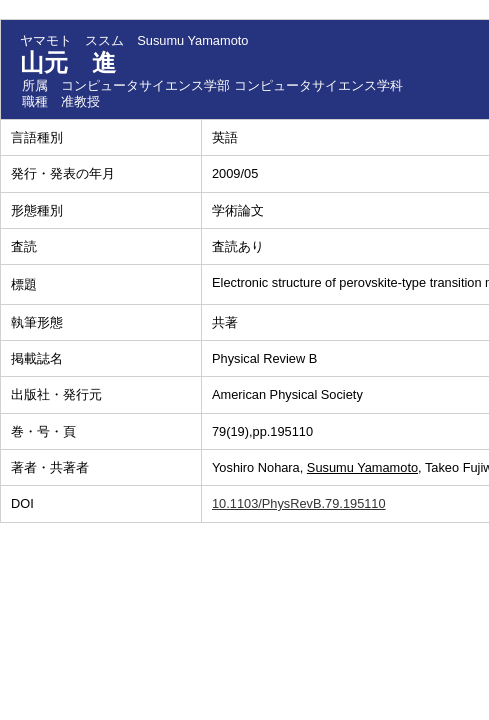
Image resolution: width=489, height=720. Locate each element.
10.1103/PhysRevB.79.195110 (299, 503)
